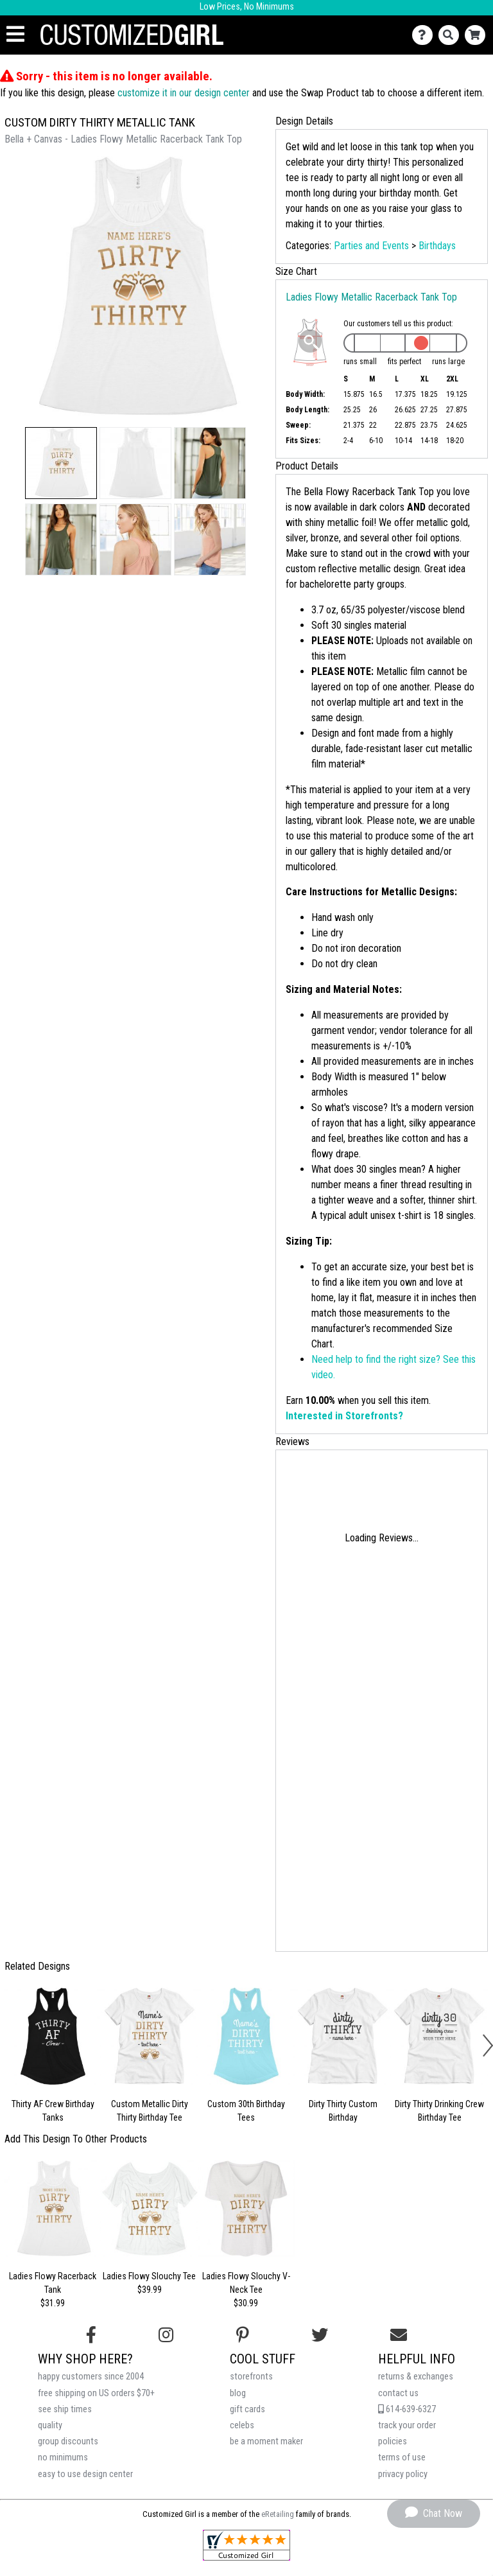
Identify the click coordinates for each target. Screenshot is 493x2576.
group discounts (68, 2441)
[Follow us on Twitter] (319, 2335)
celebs (242, 2425)
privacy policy (403, 2474)
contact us (398, 2393)
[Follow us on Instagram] (166, 2335)
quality (50, 2425)
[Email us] (398, 2335)
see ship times (65, 2409)
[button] (61, 463)
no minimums (63, 2457)
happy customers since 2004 (91, 2376)
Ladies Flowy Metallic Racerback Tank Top (371, 297)
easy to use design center (85, 2474)
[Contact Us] (425, 35)
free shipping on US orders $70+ (96, 2393)
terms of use (402, 2457)
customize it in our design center (183, 93)
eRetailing (277, 2514)
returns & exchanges (415, 2376)
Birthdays (437, 246)
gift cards (247, 2409)
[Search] (451, 35)
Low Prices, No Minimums (247, 6)
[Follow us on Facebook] (91, 2335)
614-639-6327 (407, 2409)
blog (238, 2393)
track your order (407, 2425)
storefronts (251, 2376)
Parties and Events (371, 246)
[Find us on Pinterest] (242, 2335)
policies (392, 2441)
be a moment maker (266, 2441)
